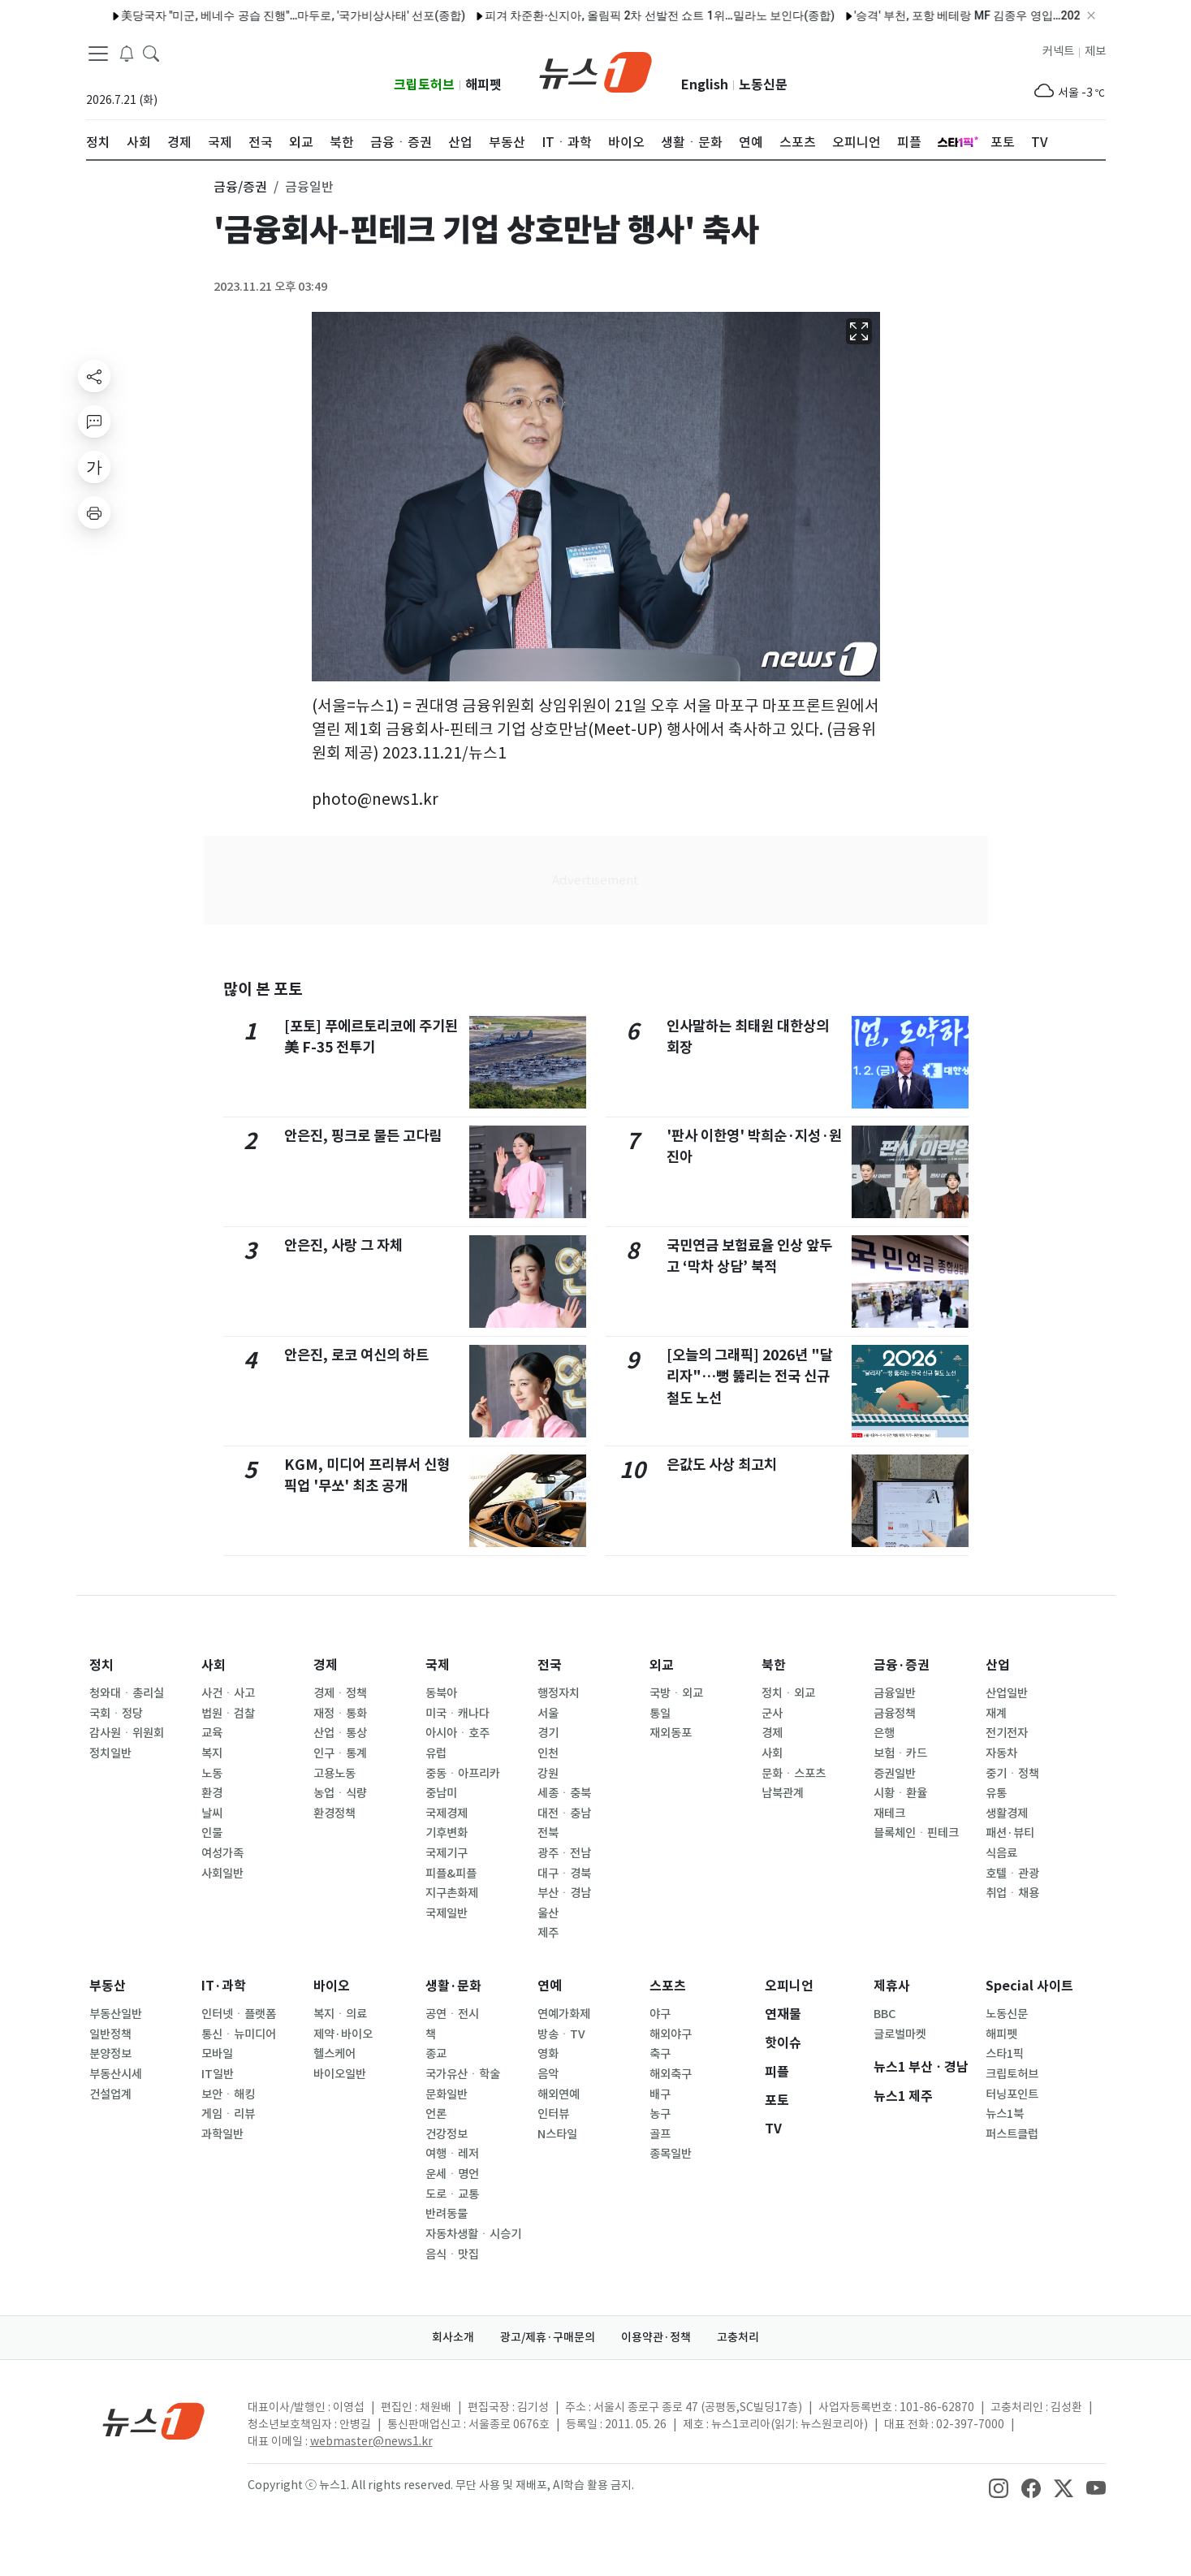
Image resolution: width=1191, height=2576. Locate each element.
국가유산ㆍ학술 (462, 2074)
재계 (996, 1713)
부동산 (107, 1986)
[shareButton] (94, 376)
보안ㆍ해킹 (228, 2094)
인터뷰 (553, 2114)
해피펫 (483, 84)
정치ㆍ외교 (788, 1693)
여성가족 (222, 1853)
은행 (884, 1733)
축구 (660, 2054)
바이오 (331, 1986)
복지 (211, 1753)
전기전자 (1007, 1733)
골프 (660, 2134)
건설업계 (110, 2094)
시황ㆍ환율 (900, 1793)
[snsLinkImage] (998, 2487)
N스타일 (557, 2134)
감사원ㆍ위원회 (126, 1733)
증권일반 (895, 1773)
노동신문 (763, 84)
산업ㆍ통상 (340, 1733)
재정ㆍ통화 (340, 1713)
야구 (660, 2014)
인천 (548, 1753)
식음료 (1001, 1853)
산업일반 (1007, 1693)
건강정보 (446, 2134)
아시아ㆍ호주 (457, 1733)
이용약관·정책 (656, 2337)
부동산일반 (115, 2014)
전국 (549, 1665)
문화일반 (446, 2094)
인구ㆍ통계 (340, 1753)
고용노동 (334, 1773)
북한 (774, 1665)
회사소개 (453, 2337)
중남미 (441, 1793)
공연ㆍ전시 (452, 2014)
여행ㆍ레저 (452, 2153)
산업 (998, 1665)
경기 (548, 1733)
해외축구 (670, 2074)
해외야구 (670, 2034)
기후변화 (446, 1833)
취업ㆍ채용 (1012, 1893)
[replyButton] (94, 421)
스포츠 (667, 1986)
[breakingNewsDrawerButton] (127, 52)
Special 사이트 (1029, 1986)
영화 (548, 2054)
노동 (211, 1773)
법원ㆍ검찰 (228, 1713)
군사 (772, 1713)
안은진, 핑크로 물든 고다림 (363, 1135)
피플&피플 (451, 1873)
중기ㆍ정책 (1012, 1773)
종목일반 (670, 2153)
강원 (548, 1773)
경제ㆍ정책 (340, 1693)
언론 (436, 2114)
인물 (211, 1833)
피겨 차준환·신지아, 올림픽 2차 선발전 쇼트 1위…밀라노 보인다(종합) (617, 15)
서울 (548, 1713)
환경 (211, 1793)
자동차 (1001, 1753)
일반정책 (110, 2034)
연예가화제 (563, 2014)
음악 (548, 2074)
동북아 (441, 1693)
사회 (213, 1665)
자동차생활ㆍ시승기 (473, 2234)
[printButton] (94, 512)
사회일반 (222, 1873)
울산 (548, 1913)
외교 (661, 1665)
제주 (548, 1933)
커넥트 (1058, 51)
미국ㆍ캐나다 (457, 1713)
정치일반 (110, 1753)
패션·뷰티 (1010, 1833)
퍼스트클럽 (1012, 2134)
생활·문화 (453, 1986)
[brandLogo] (595, 70)
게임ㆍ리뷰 (228, 2114)
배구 (660, 2094)
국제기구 (446, 1853)
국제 (437, 1665)
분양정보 (110, 2054)
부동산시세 (115, 2074)
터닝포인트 (1012, 2094)
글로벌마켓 (900, 2034)
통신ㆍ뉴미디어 (238, 2034)
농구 (660, 2114)
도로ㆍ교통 (452, 2194)
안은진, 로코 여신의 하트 (356, 1355)
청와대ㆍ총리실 (126, 1693)
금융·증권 (902, 1665)
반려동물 (446, 2213)
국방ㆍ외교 (676, 1693)
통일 (660, 1713)
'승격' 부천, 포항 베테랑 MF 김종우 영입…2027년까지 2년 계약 (968, 15)
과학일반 (222, 2134)
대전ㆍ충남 (564, 1813)
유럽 (436, 1753)
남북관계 (783, 1793)
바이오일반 (339, 2074)
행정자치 (558, 1693)
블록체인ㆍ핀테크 (916, 1833)
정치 (101, 1665)
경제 (325, 1665)
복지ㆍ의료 (340, 2014)
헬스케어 (334, 2054)
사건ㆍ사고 (228, 1693)
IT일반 (217, 2074)
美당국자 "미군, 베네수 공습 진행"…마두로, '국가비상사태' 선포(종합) (250, 15)
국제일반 (446, 1913)
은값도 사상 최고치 (722, 1464)
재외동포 (670, 1733)
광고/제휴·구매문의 (547, 2337)
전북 (548, 1833)
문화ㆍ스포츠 (794, 1773)
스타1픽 (1005, 2054)
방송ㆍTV (561, 2034)
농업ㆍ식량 (340, 1793)
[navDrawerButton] (98, 53)
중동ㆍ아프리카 (462, 1773)
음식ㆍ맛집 (452, 2254)
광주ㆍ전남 (564, 1853)
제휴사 (892, 1986)
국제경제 (446, 1813)
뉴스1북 (1005, 2114)
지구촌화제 (451, 1893)
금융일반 (895, 1693)
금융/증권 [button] (240, 187)
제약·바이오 (343, 2034)
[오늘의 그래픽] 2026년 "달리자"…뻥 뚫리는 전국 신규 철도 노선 (750, 1376)
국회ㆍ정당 (116, 1713)
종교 (436, 2054)
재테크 (889, 1813)
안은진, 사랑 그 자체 (343, 1245)
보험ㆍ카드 (900, 1753)
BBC (884, 2014)
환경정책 (334, 1813)
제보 (1095, 51)
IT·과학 (223, 1986)
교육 (211, 1733)
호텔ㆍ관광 (1012, 1873)
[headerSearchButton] (151, 52)
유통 (996, 1793)
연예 (549, 1986)
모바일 (217, 2054)
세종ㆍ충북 (564, 1793)
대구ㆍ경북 (564, 1873)
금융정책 (895, 1713)
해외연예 (558, 2094)
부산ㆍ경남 (564, 1893)
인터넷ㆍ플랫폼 (238, 2014)
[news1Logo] (154, 2420)
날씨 (211, 1813)
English (704, 84)
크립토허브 (424, 84)
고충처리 (738, 2337)
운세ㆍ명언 (452, 2174)
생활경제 (1007, 1813)
